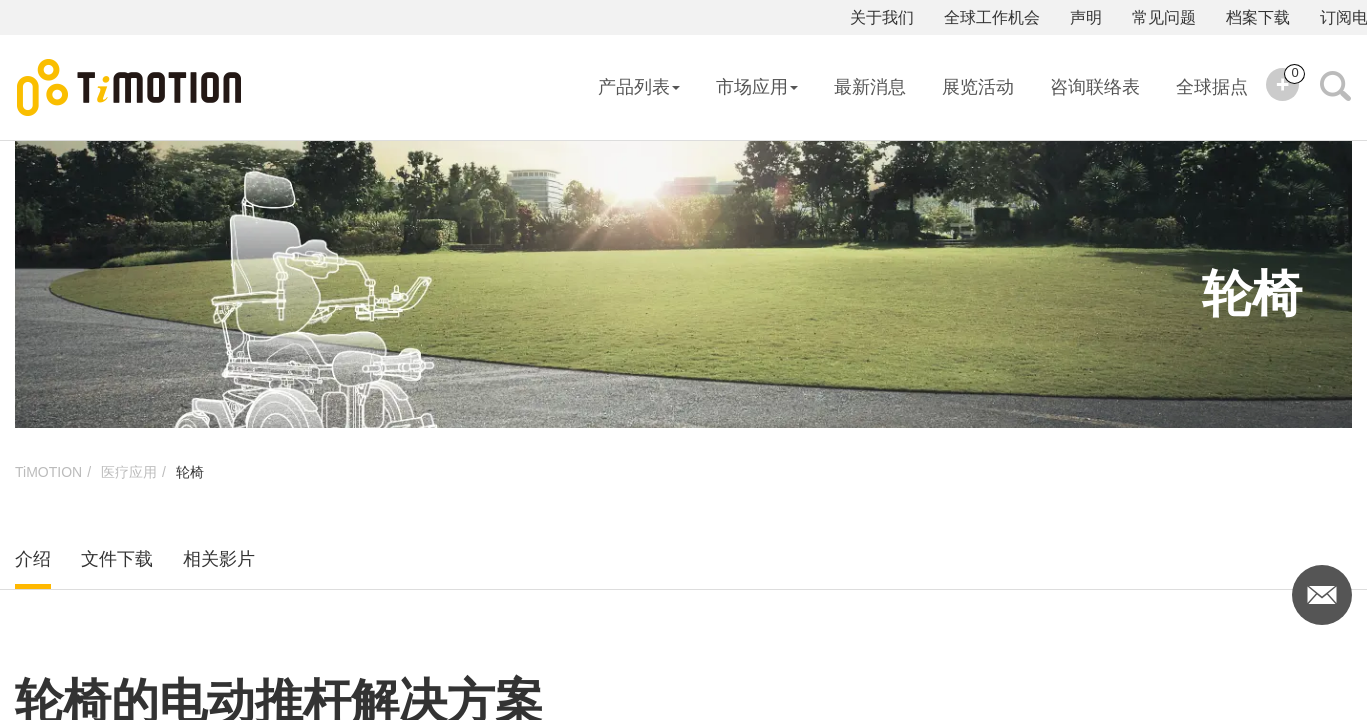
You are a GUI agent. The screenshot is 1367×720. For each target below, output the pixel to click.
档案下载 (1258, 17)
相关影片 (219, 559)
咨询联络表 (1095, 87)
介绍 (33, 559)
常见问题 (1164, 17)
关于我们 (882, 17)
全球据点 (1212, 87)
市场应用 (757, 87)
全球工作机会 (992, 17)
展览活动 (978, 87)
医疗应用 (129, 472)
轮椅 (190, 472)
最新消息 (870, 87)
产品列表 (639, 87)
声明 (1086, 17)
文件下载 (117, 559)
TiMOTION (48, 472)
